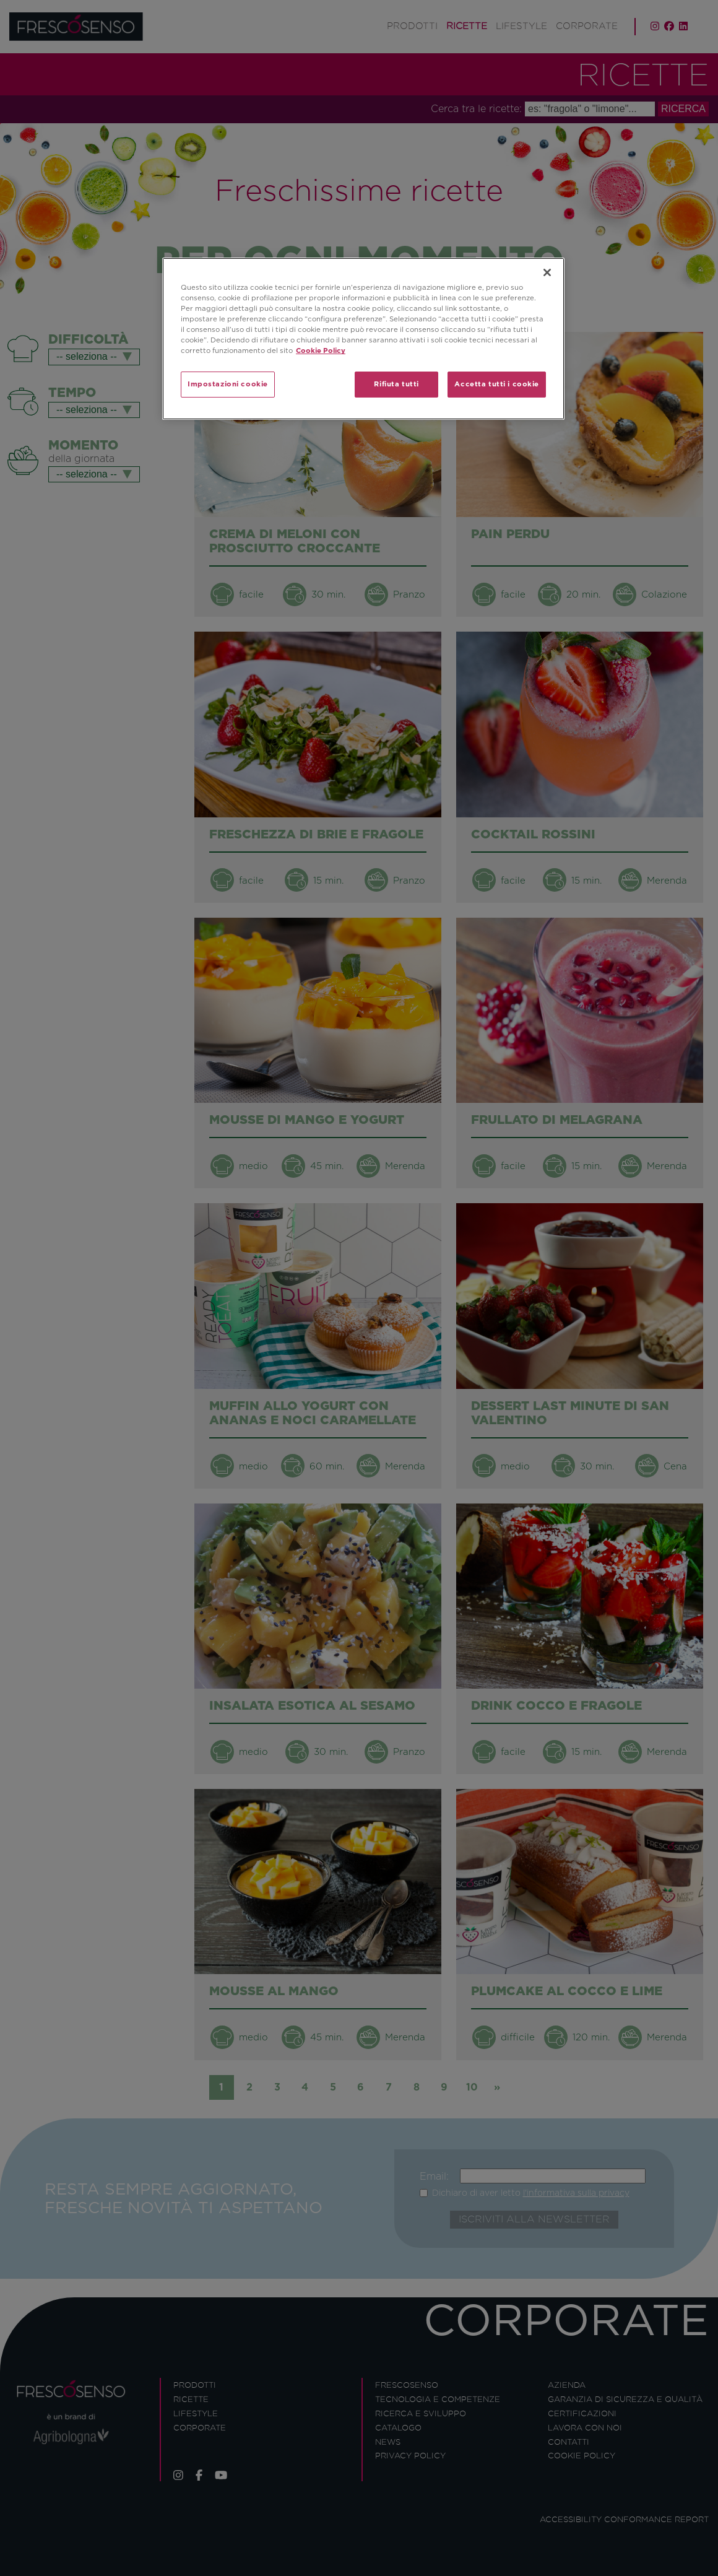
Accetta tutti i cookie (496, 384)
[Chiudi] (547, 272)
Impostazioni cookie (228, 384)
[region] (363, 339)
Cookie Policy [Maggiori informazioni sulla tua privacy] (320, 350)
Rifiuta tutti (396, 384)
